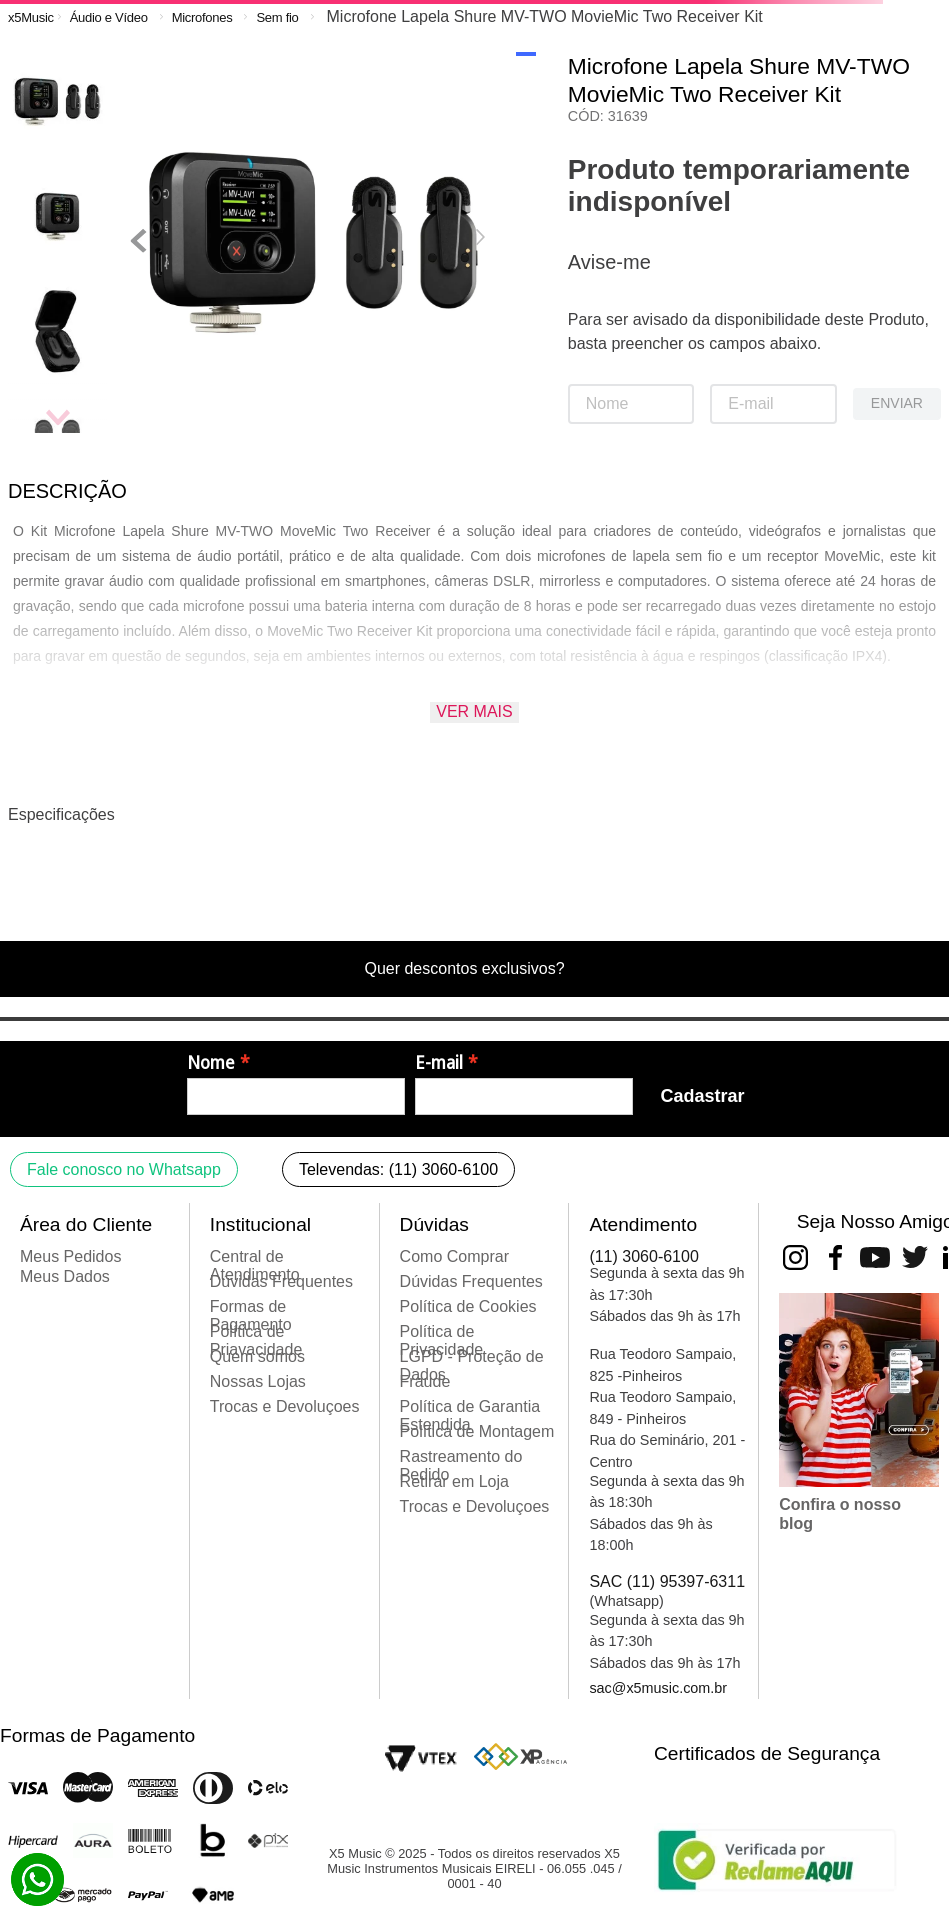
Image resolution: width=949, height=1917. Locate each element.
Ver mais (474, 711)
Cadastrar (702, 1096)
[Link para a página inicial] (31, 17)
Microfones (202, 17)
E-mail (439, 1063)
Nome (211, 1063)
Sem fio (277, 17)
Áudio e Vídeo (109, 17)
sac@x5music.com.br (658, 1688)
